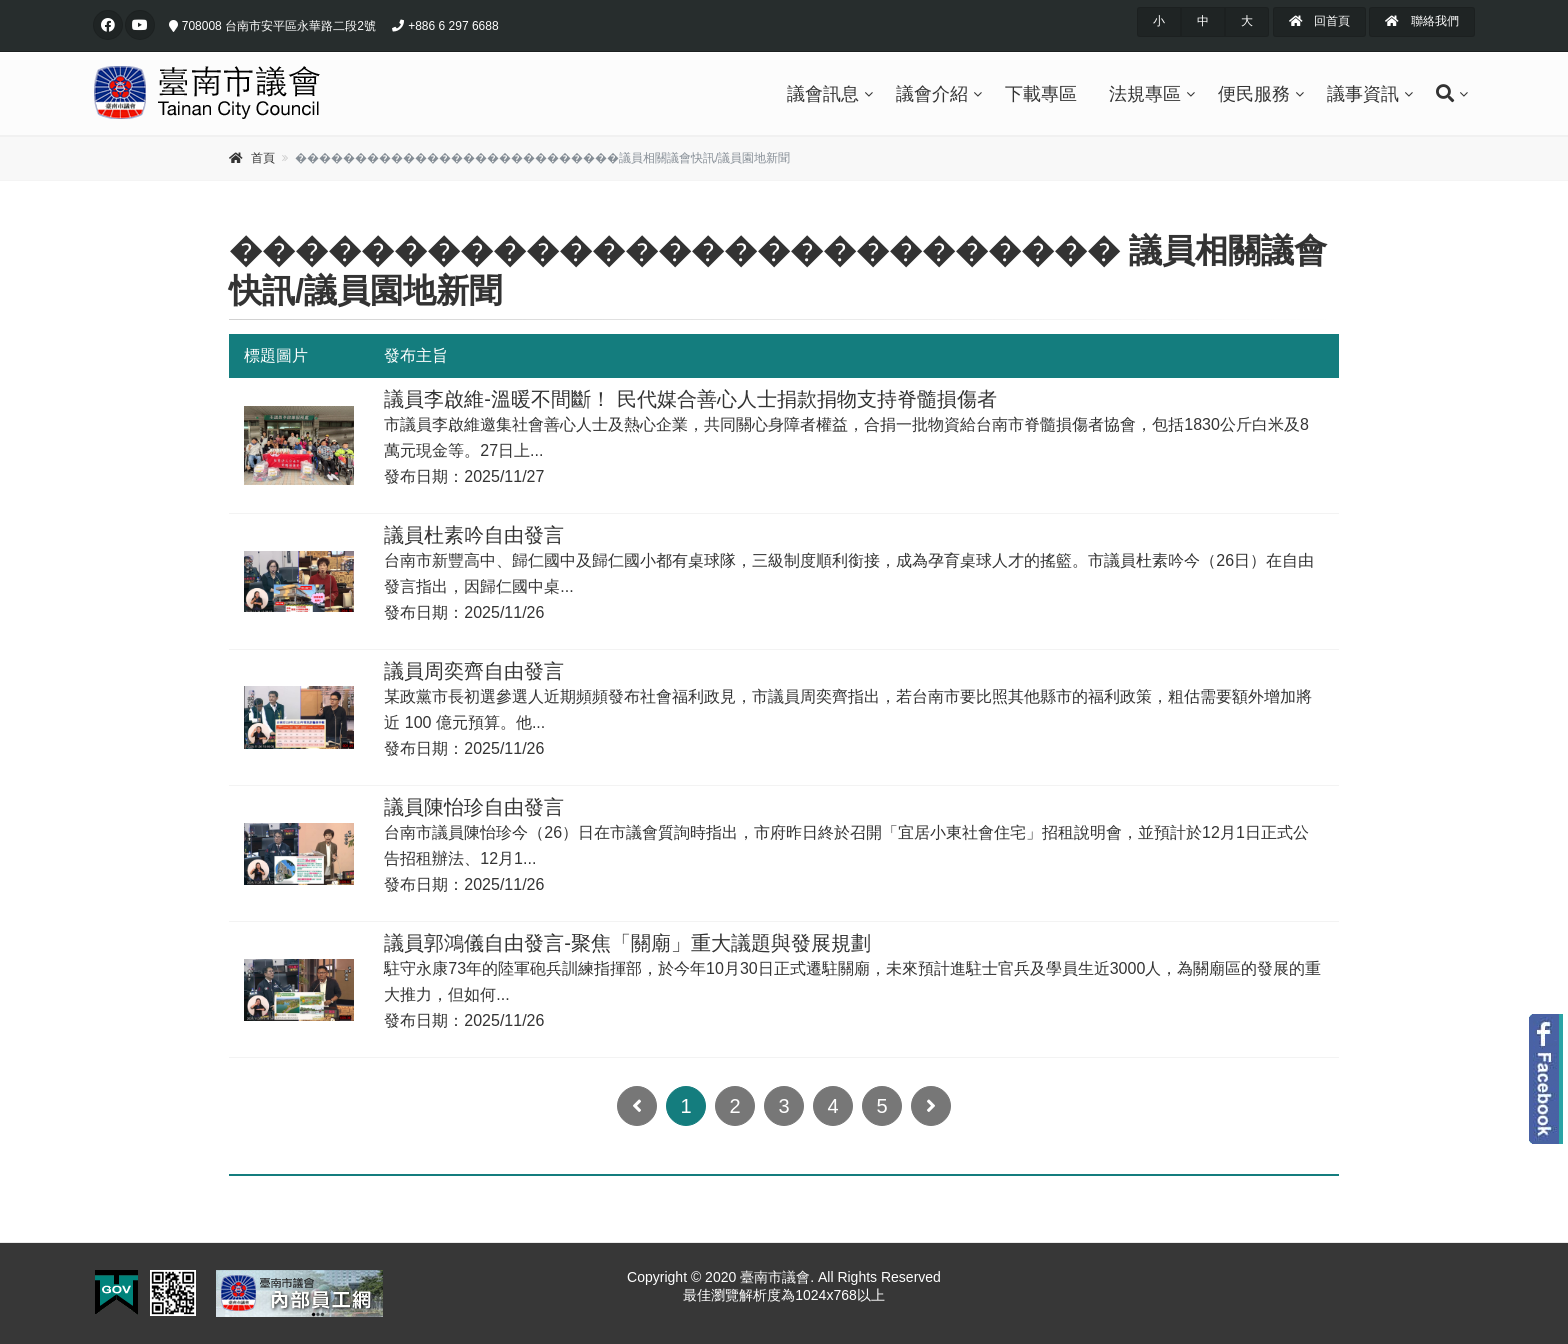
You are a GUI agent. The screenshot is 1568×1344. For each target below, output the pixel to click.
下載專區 (1041, 94)
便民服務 (1254, 94)
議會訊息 (823, 94)
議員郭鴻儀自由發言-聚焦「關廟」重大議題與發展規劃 (627, 943)
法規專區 (1145, 94)
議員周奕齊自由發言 (474, 671)
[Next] (931, 1106)
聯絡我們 (1421, 21)
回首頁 (1319, 21)
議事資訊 (1363, 94)
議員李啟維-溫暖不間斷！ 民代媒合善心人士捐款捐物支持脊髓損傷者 (690, 399)
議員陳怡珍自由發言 (474, 807)
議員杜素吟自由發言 (474, 535)
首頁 (263, 158)
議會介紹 (932, 94)
